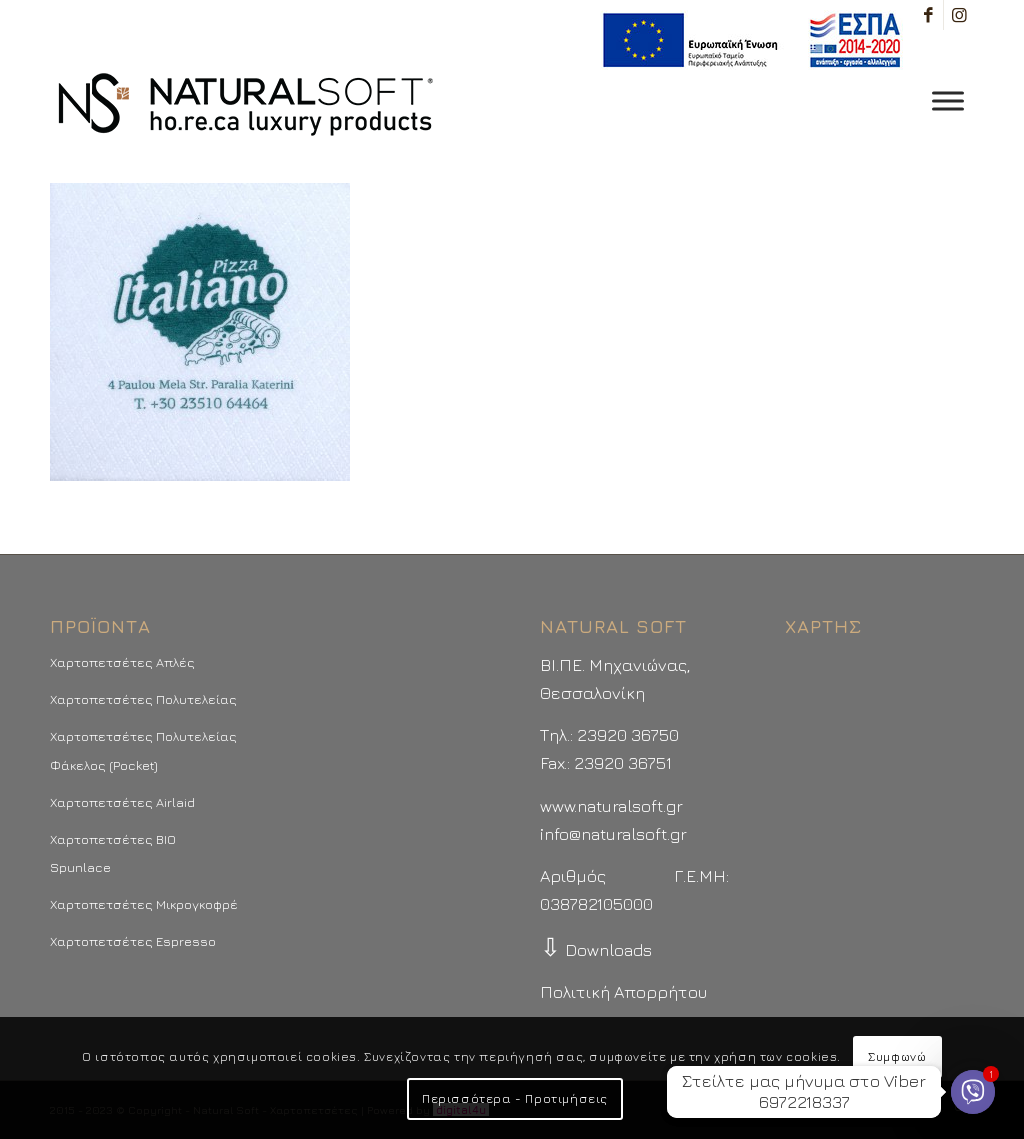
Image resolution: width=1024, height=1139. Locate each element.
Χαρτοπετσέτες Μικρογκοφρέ (144, 904)
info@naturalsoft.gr (613, 834)
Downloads (596, 950)
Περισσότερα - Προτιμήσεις (515, 1098)
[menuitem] (746, 40)
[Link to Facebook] (928, 15)
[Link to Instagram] (959, 15)
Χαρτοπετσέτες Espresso (133, 941)
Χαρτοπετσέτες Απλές (122, 662)
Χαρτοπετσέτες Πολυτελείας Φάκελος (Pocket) (143, 750)
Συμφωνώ (897, 1056)
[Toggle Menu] (948, 100)
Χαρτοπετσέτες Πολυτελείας (143, 699)
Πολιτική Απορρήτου (623, 992)
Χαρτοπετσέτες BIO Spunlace (113, 853)
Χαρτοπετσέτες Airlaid (122, 802)
